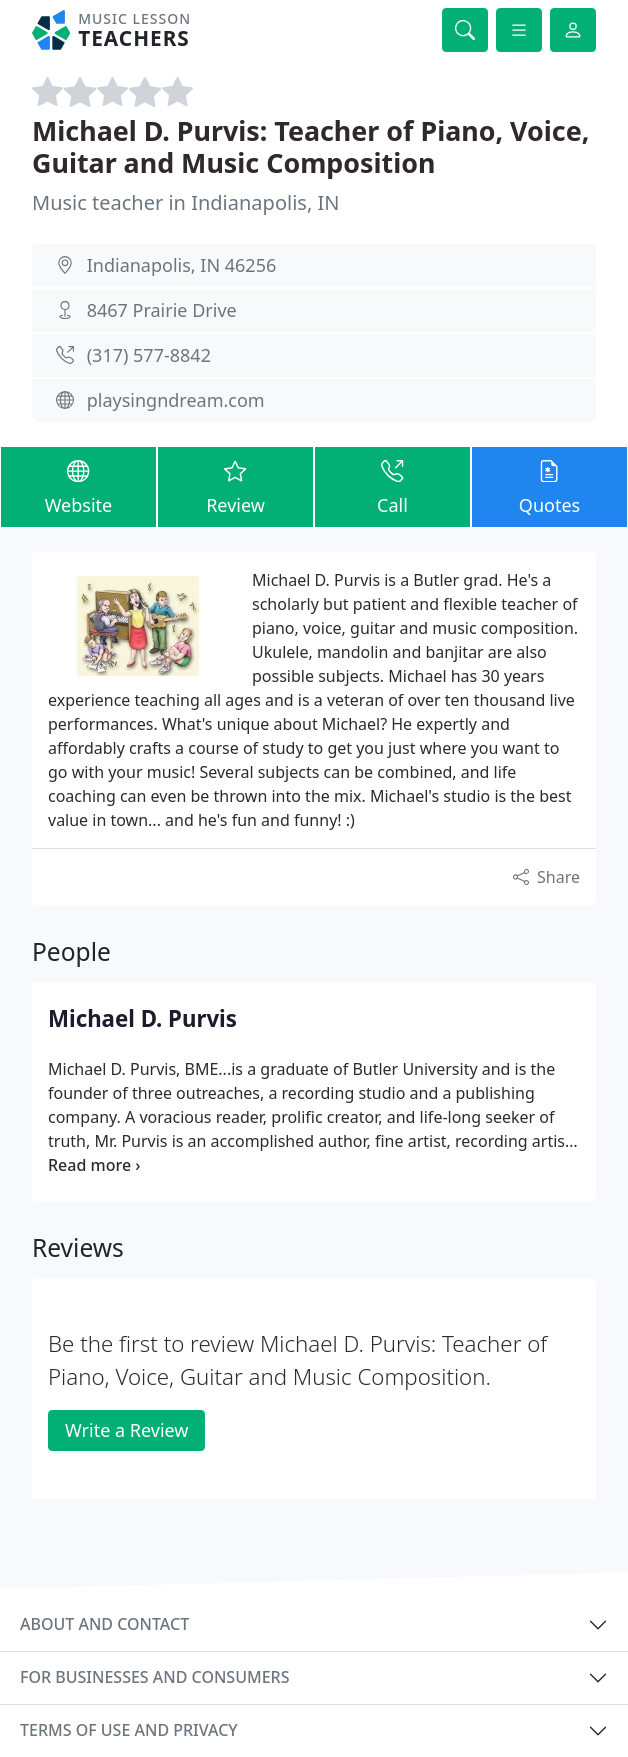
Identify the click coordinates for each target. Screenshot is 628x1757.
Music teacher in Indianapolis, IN (185, 202)
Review (235, 486)
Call (392, 486)
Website (78, 486)
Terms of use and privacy (129, 1730)
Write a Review (126, 1430)
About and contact (104, 1624)
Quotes (549, 486)
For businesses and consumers (154, 1677)
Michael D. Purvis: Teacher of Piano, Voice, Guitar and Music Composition (310, 146)
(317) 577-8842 (149, 355)
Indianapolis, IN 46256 (182, 265)
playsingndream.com (176, 400)
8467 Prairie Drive (162, 310)
